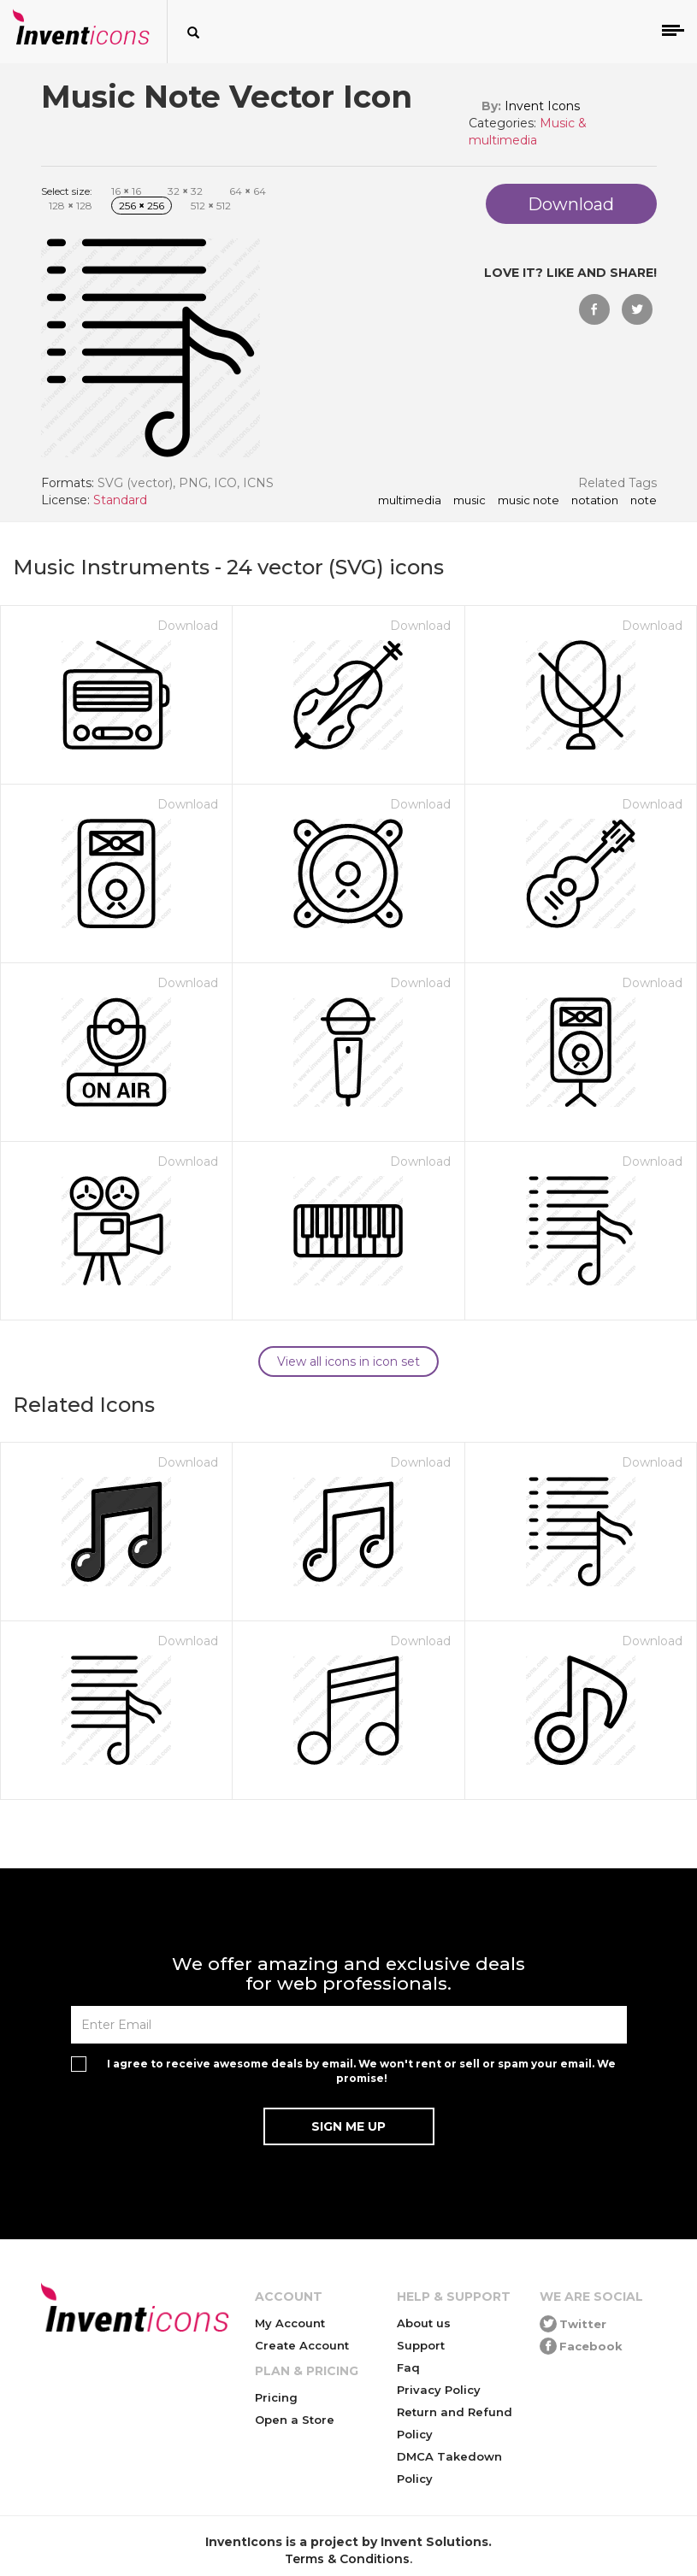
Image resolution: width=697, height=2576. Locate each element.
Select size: (66, 191)
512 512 (211, 205)
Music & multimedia (528, 131)
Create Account (302, 2345)
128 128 (70, 205)
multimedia (409, 501)
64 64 (247, 191)
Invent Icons (542, 106)
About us (424, 2323)
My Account (290, 2323)
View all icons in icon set (348, 1361)
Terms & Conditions (347, 2559)
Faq (408, 2367)
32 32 (185, 191)
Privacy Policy (439, 2390)
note (643, 501)
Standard (120, 500)
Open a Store (294, 2419)
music (469, 501)
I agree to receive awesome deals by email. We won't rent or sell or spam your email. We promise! (361, 2071)
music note (528, 501)
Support (421, 2345)
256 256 (141, 205)
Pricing (276, 2397)
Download (187, 625)
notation (594, 501)
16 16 (126, 191)
